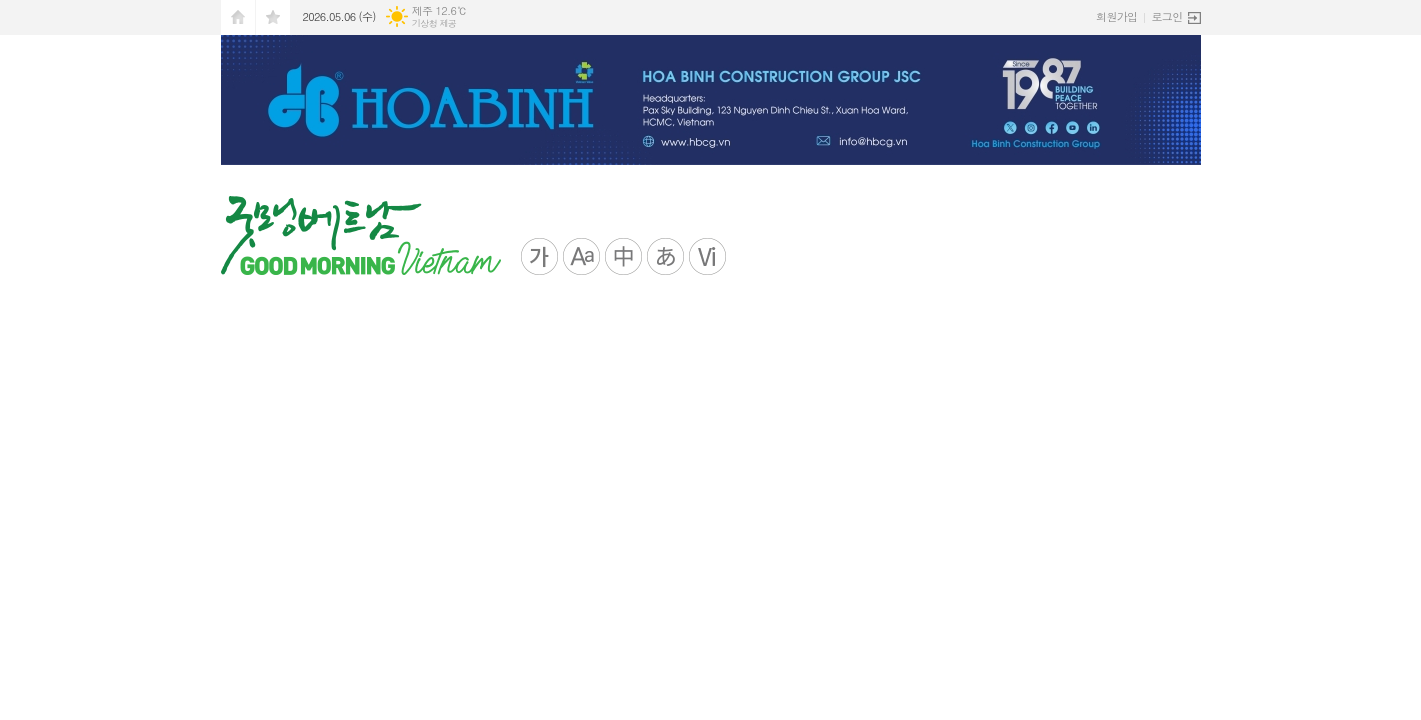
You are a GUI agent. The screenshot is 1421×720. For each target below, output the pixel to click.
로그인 (1166, 16)
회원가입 (1116, 16)
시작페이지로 (238, 17)
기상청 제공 (434, 23)
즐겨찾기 (273, 17)
